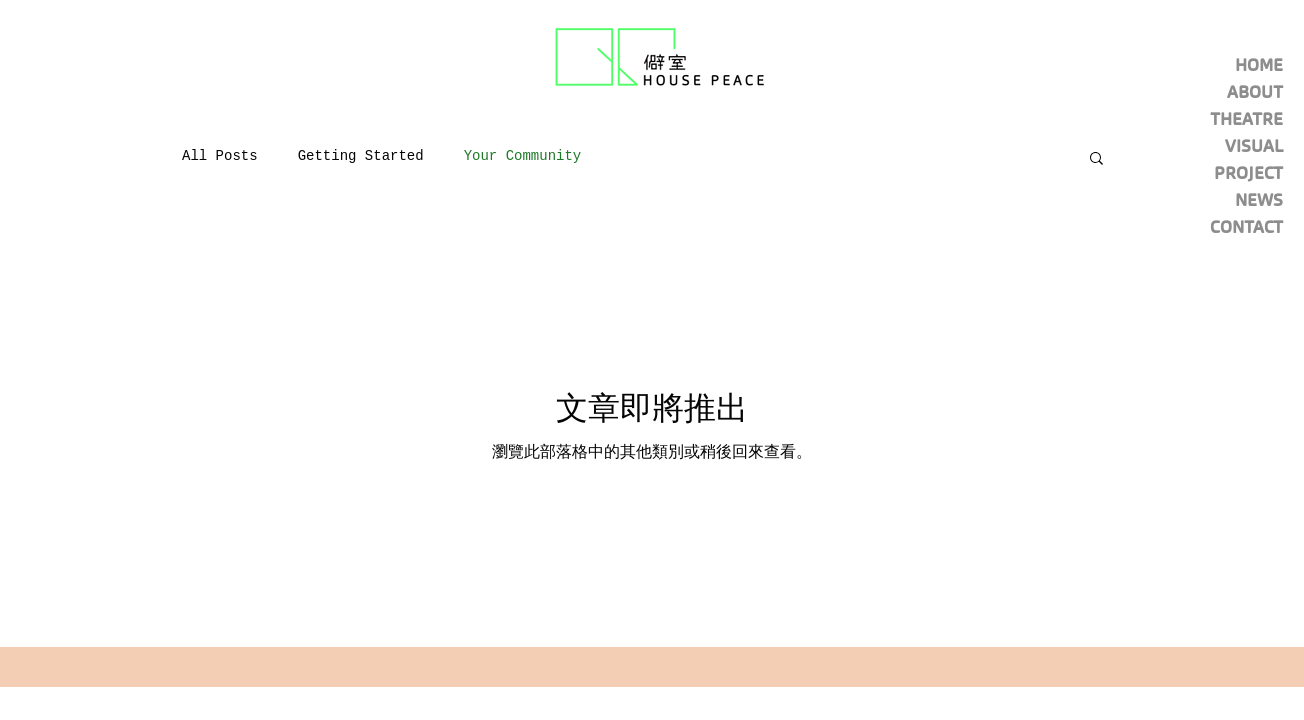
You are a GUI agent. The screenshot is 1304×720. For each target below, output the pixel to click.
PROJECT (1248, 173)
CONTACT (1246, 227)
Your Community (523, 156)
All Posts (220, 156)
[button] (1096, 159)
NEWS (1259, 200)
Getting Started (361, 156)
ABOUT (1255, 92)
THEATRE (1246, 119)
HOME (1259, 65)
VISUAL (1254, 146)
